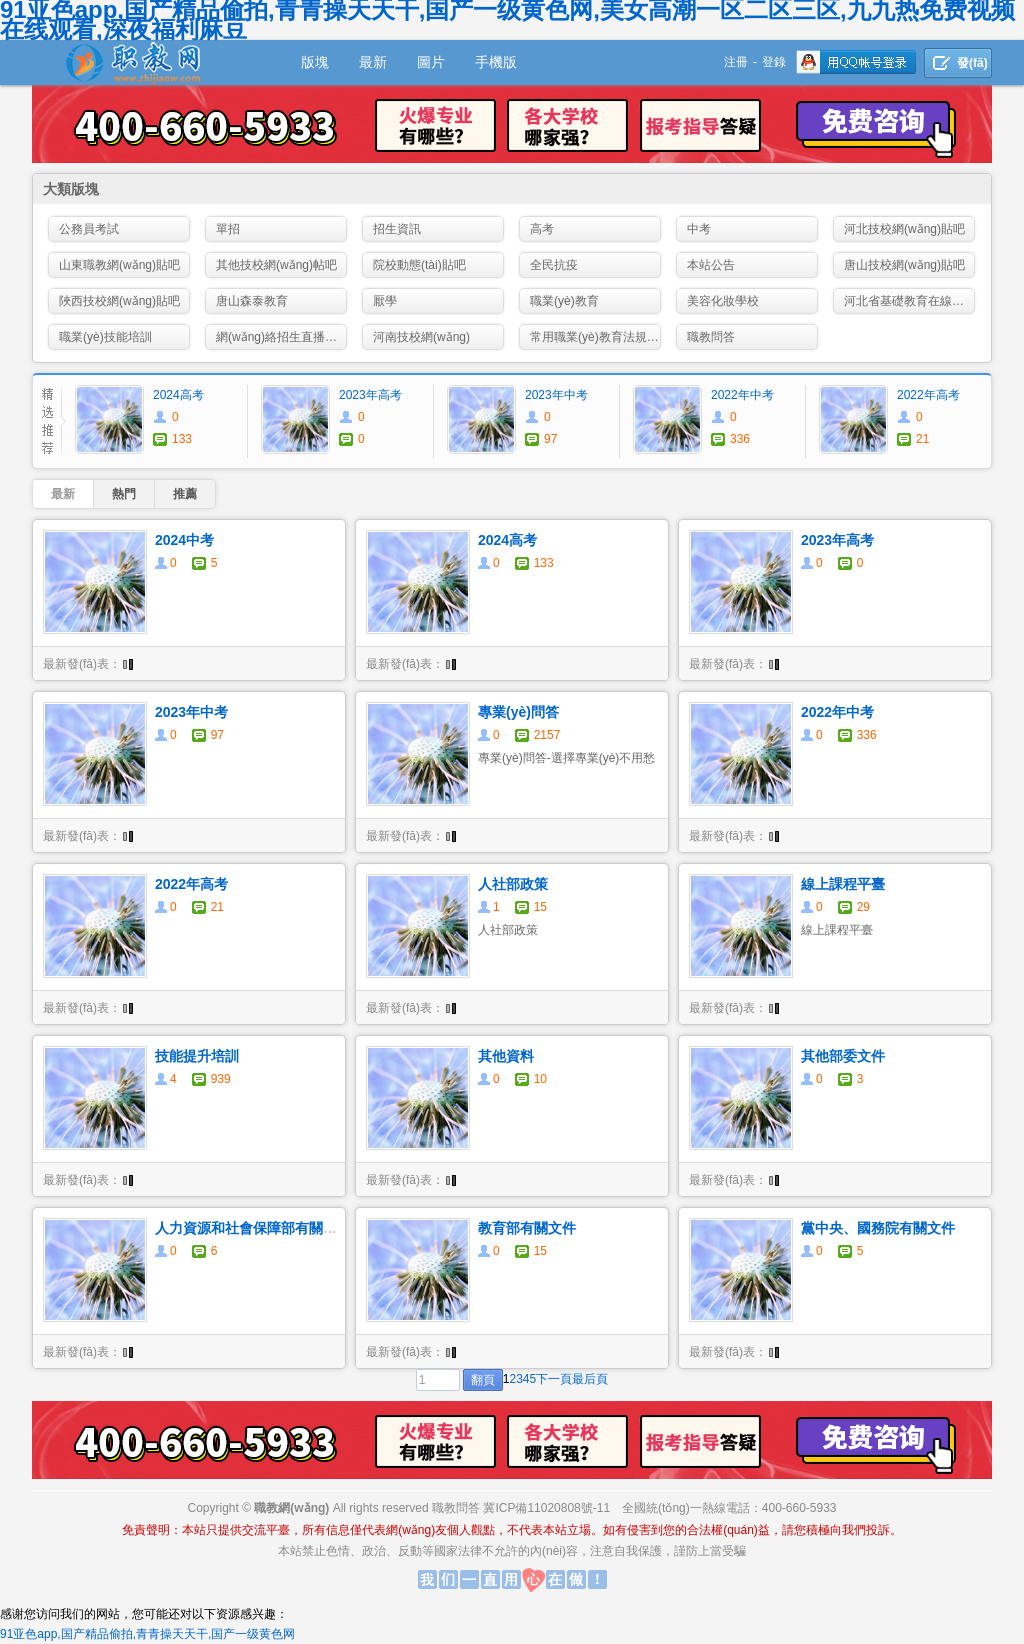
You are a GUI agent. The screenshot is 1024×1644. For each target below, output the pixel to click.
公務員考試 (89, 229)
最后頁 (590, 1379)
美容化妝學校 (723, 301)
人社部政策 (513, 884)
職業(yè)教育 (564, 301)
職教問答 (711, 337)
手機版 (496, 62)
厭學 (385, 301)
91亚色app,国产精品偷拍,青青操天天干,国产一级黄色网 (147, 1634)
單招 (228, 229)
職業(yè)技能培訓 (105, 337)
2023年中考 (556, 395)
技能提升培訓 (197, 1056)
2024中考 (184, 540)
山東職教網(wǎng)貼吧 (119, 265)
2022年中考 (742, 395)
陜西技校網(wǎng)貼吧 (119, 301)
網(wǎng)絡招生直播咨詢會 (281, 337)
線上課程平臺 (843, 884)
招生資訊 (397, 229)
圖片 (431, 62)
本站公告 (711, 265)
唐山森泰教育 (252, 301)
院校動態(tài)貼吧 (419, 265)
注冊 (736, 62)
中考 (699, 229)
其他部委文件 (843, 1056)
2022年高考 (928, 395)
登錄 (774, 62)
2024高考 (178, 395)
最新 (373, 62)
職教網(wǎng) (291, 1508)
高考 (542, 229)
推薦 (185, 494)
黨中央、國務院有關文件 (878, 1228)
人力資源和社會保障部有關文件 (253, 1228)
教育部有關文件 (527, 1228)
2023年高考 (370, 395)
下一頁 (554, 1379)
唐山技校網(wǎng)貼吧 (904, 265)
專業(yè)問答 (518, 712)
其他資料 (506, 1056)
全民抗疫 (554, 265)
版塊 (315, 62)
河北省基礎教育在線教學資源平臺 (909, 301)
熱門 (124, 494)
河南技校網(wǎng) (421, 337)
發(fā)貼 (972, 67)
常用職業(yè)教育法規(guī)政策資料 (595, 337)
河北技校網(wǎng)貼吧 (904, 229)
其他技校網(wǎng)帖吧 (276, 265)
